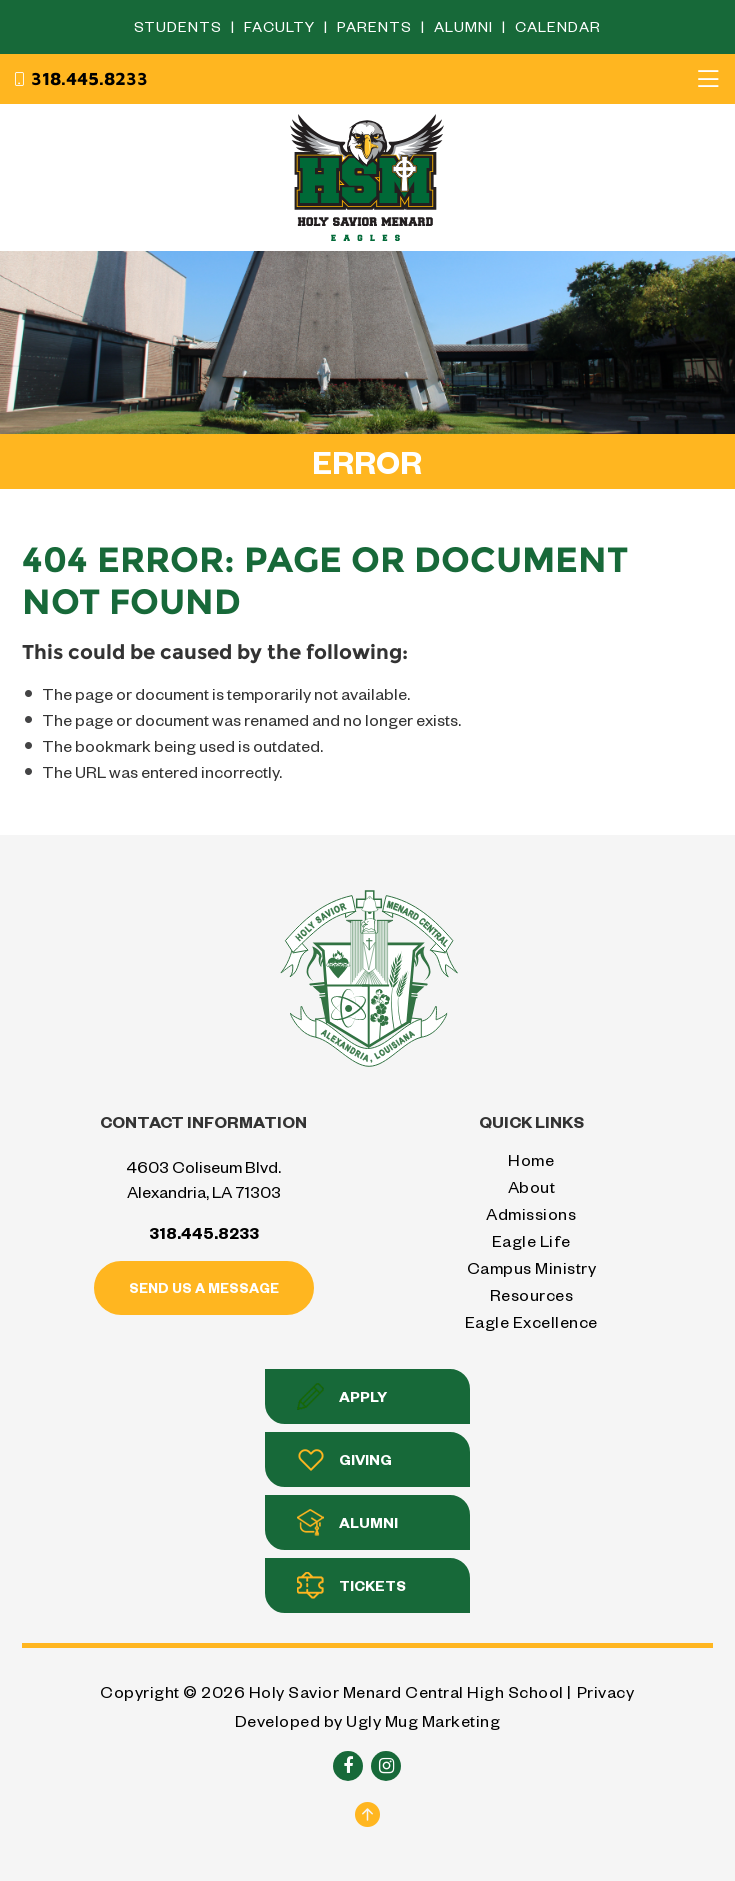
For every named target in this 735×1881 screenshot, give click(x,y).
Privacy (606, 1691)
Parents (376, 26)
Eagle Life (531, 1240)
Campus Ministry (532, 1267)
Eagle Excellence (531, 1321)
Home (531, 1159)
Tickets (351, 1585)
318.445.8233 (80, 79)
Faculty (281, 26)
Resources (532, 1294)
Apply (342, 1396)
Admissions (531, 1213)
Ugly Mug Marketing (423, 1720)
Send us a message (204, 1287)
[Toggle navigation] (708, 79)
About (532, 1186)
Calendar (558, 26)
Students (180, 26)
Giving (344, 1459)
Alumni (465, 26)
